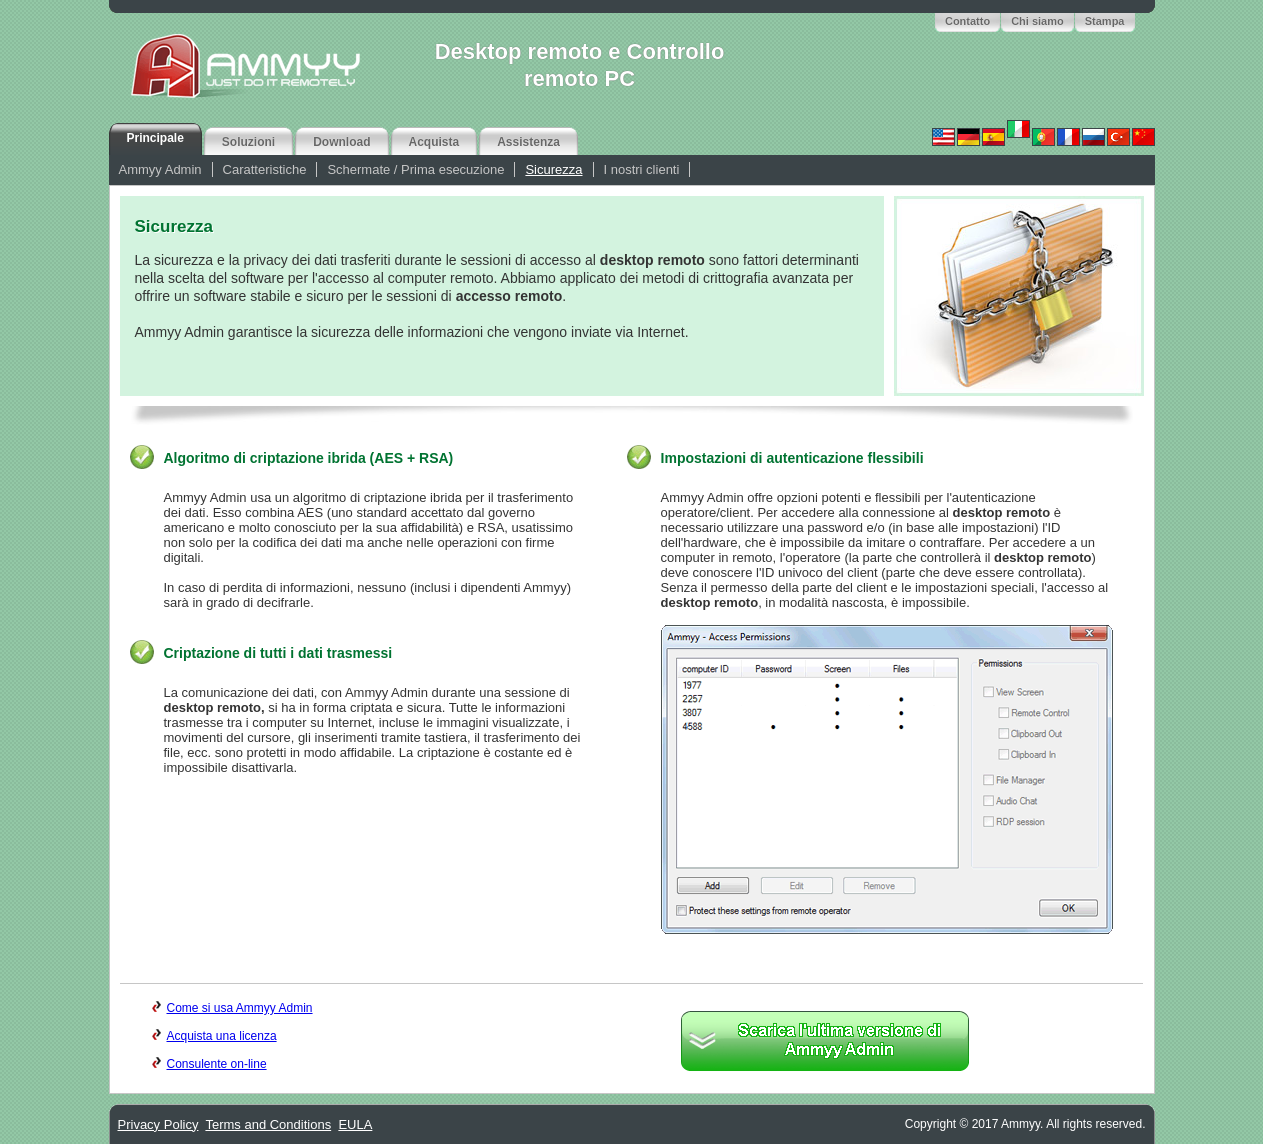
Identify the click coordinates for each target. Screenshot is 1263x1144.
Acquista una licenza (214, 1036)
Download (341, 142)
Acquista (434, 142)
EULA (355, 1124)
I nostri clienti (642, 169)
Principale (155, 138)
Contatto (967, 21)
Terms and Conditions (268, 1124)
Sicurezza (553, 169)
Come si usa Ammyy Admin (232, 1008)
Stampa (1105, 21)
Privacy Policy (158, 1124)
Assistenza (528, 142)
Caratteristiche (265, 169)
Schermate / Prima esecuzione (415, 169)
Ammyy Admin (160, 169)
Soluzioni (248, 142)
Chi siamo (1037, 21)
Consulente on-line (209, 1064)
